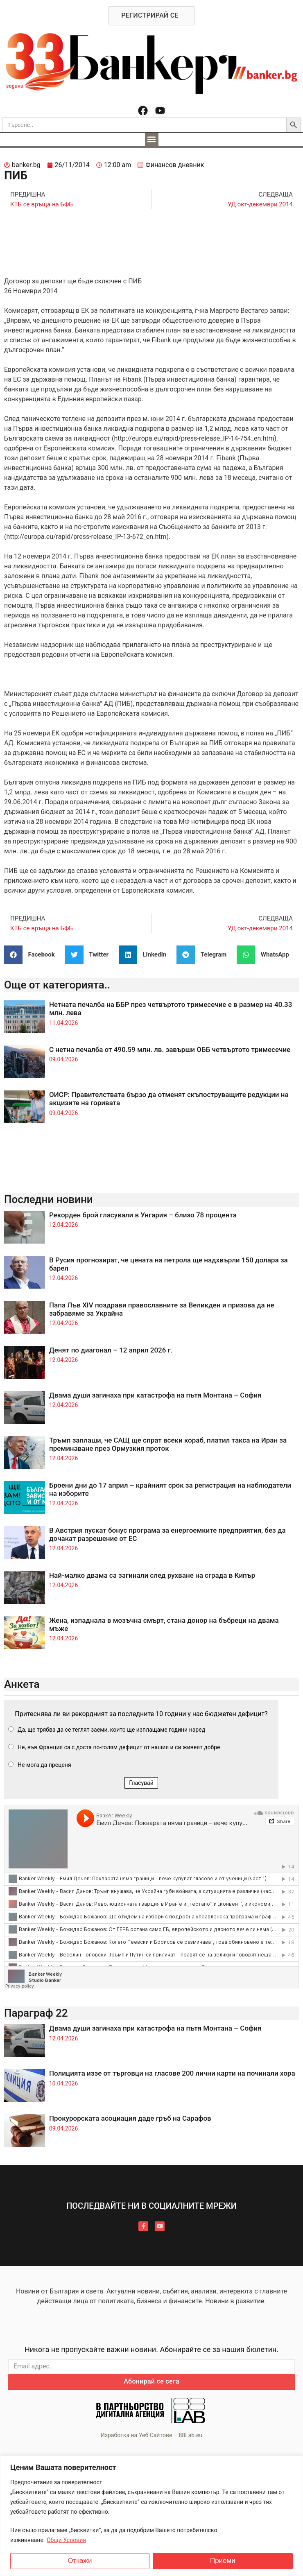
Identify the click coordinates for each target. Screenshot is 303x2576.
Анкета (22, 1684)
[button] (151, 139)
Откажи (80, 2560)
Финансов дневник (174, 165)
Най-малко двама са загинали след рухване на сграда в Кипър (152, 1575)
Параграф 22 (36, 2013)
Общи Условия (66, 2540)
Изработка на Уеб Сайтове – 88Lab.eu (151, 2435)
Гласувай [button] (141, 1783)
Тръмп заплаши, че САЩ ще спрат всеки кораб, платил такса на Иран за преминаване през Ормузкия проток (168, 1444)
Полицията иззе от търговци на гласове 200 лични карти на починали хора (172, 2073)
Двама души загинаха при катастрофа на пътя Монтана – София (155, 1395)
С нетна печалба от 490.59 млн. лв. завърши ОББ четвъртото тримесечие (169, 1049)
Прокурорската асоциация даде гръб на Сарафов (130, 2118)
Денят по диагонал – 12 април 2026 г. (111, 1350)
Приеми (222, 2560)
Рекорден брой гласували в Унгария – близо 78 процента (143, 1215)
